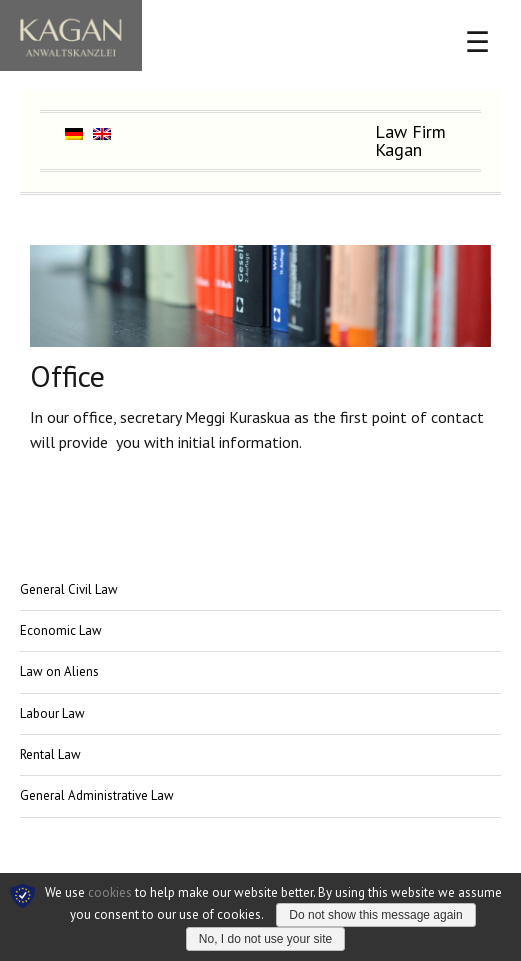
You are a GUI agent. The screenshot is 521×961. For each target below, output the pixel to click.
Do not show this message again (375, 915)
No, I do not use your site (265, 939)
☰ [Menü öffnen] (477, 42)
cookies (110, 892)
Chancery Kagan (71, 35)
